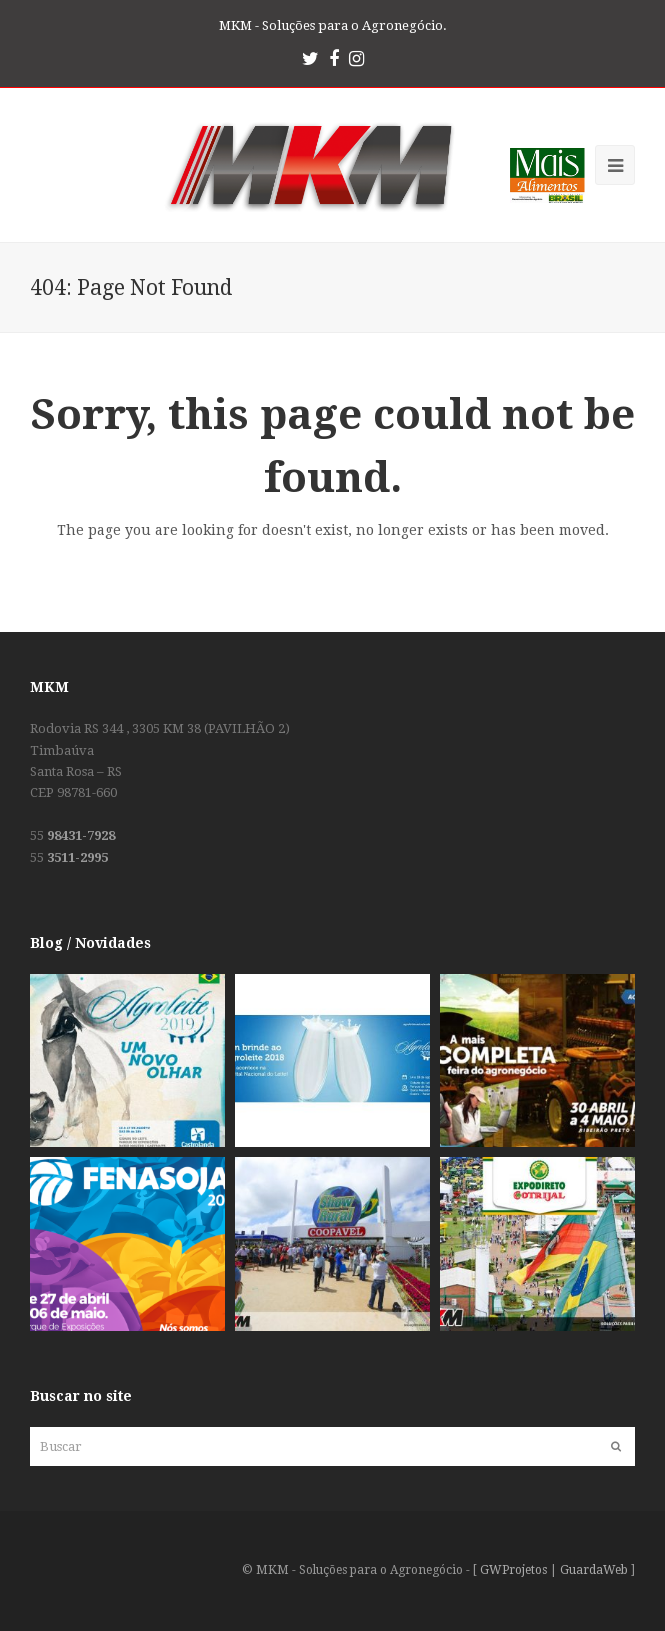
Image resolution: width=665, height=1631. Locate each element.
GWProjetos (513, 1570)
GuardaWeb (594, 1570)
